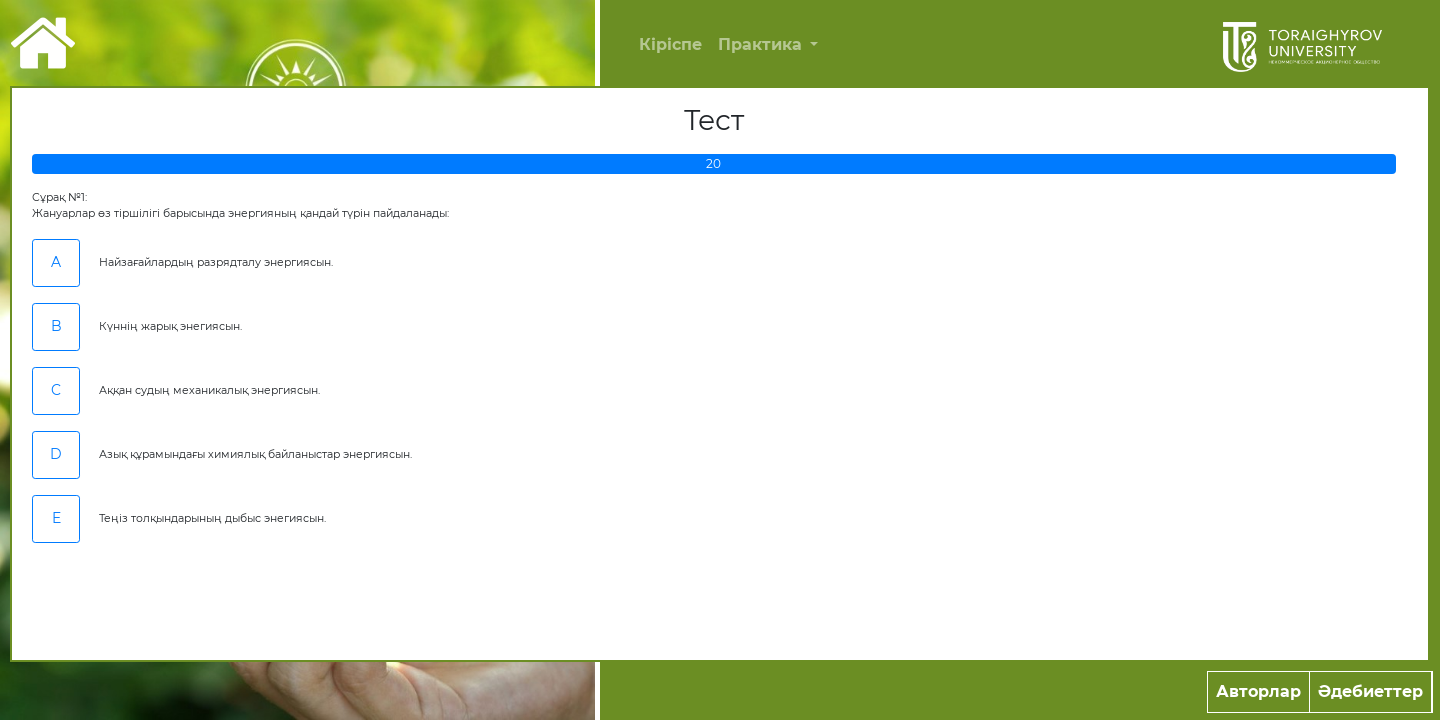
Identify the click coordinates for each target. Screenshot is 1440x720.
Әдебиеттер (1370, 691)
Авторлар (1258, 691)
